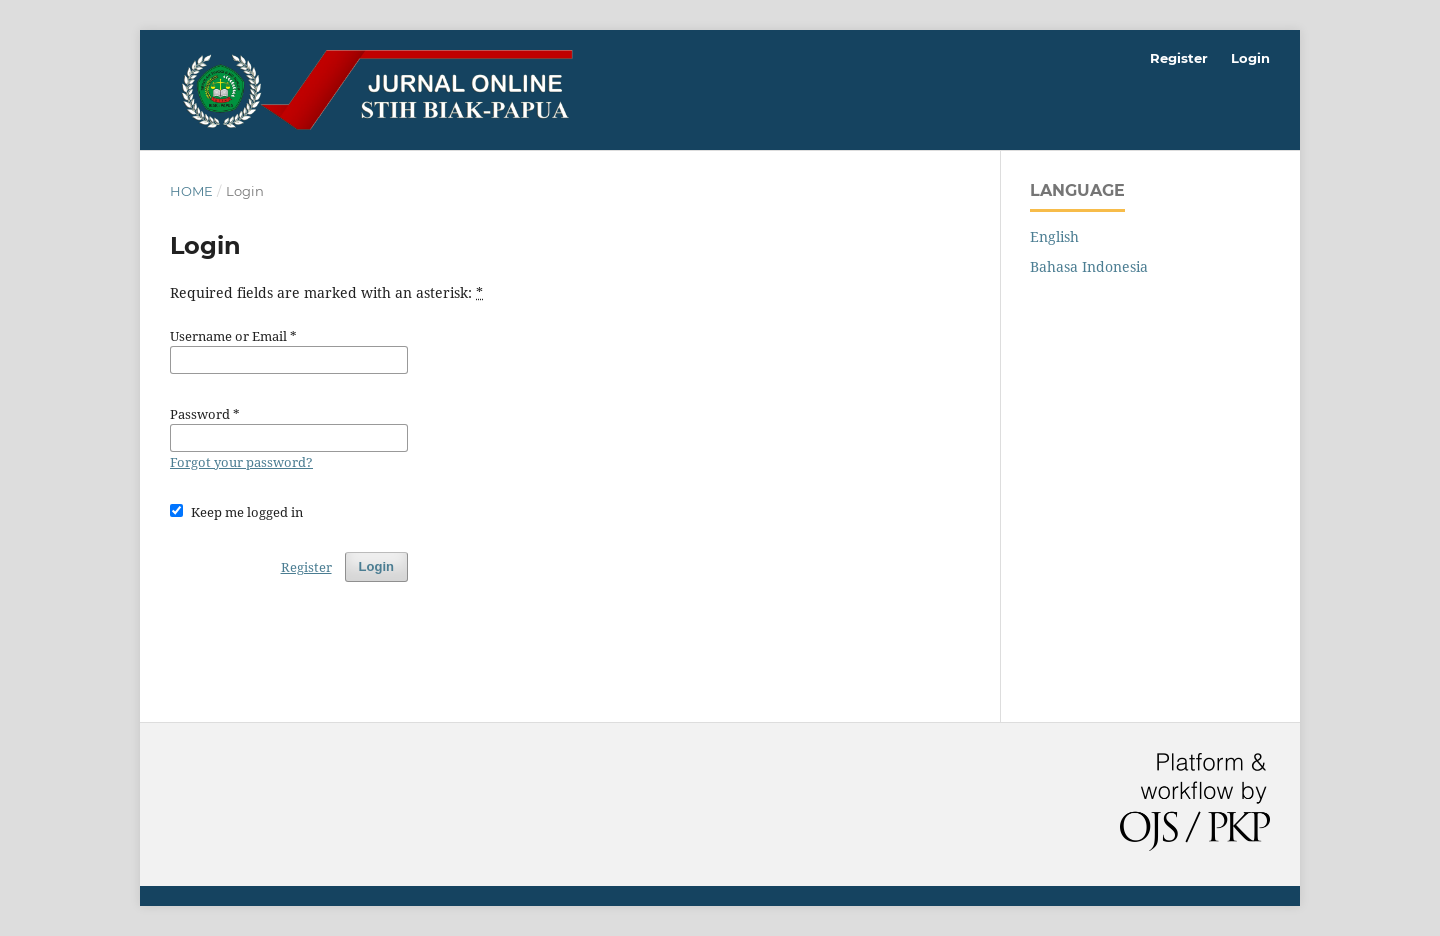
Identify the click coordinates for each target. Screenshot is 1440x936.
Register (1179, 58)
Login (1250, 58)
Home (191, 191)
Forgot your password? (241, 462)
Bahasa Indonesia (1089, 266)
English (1054, 236)
